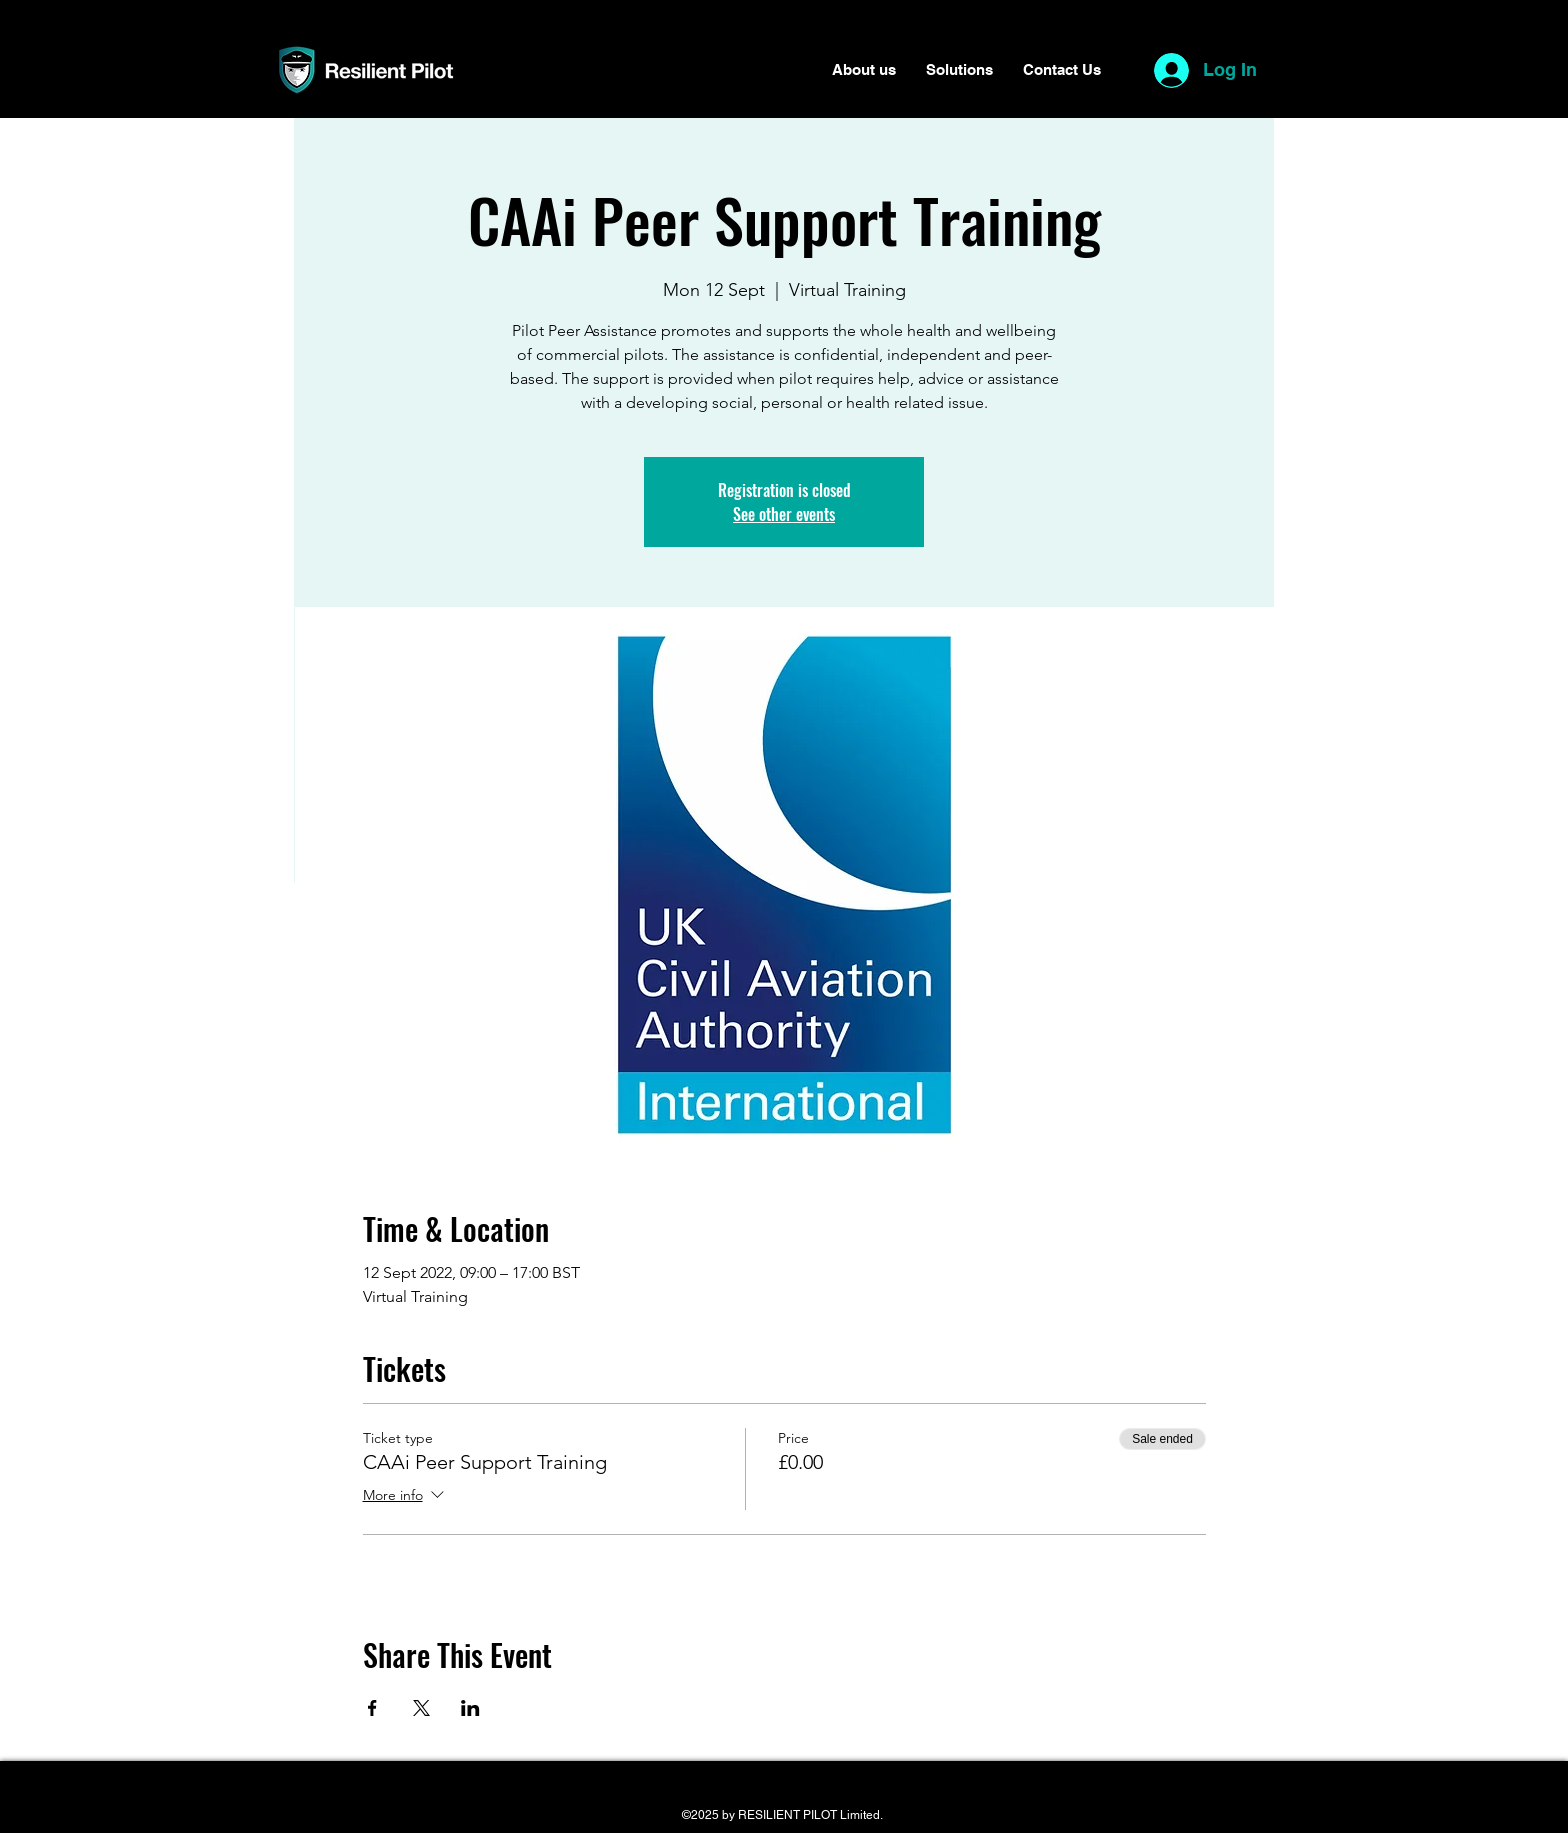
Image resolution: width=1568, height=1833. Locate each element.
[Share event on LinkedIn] (470, 1708)
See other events (784, 514)
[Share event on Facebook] (372, 1708)
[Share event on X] (421, 1708)
